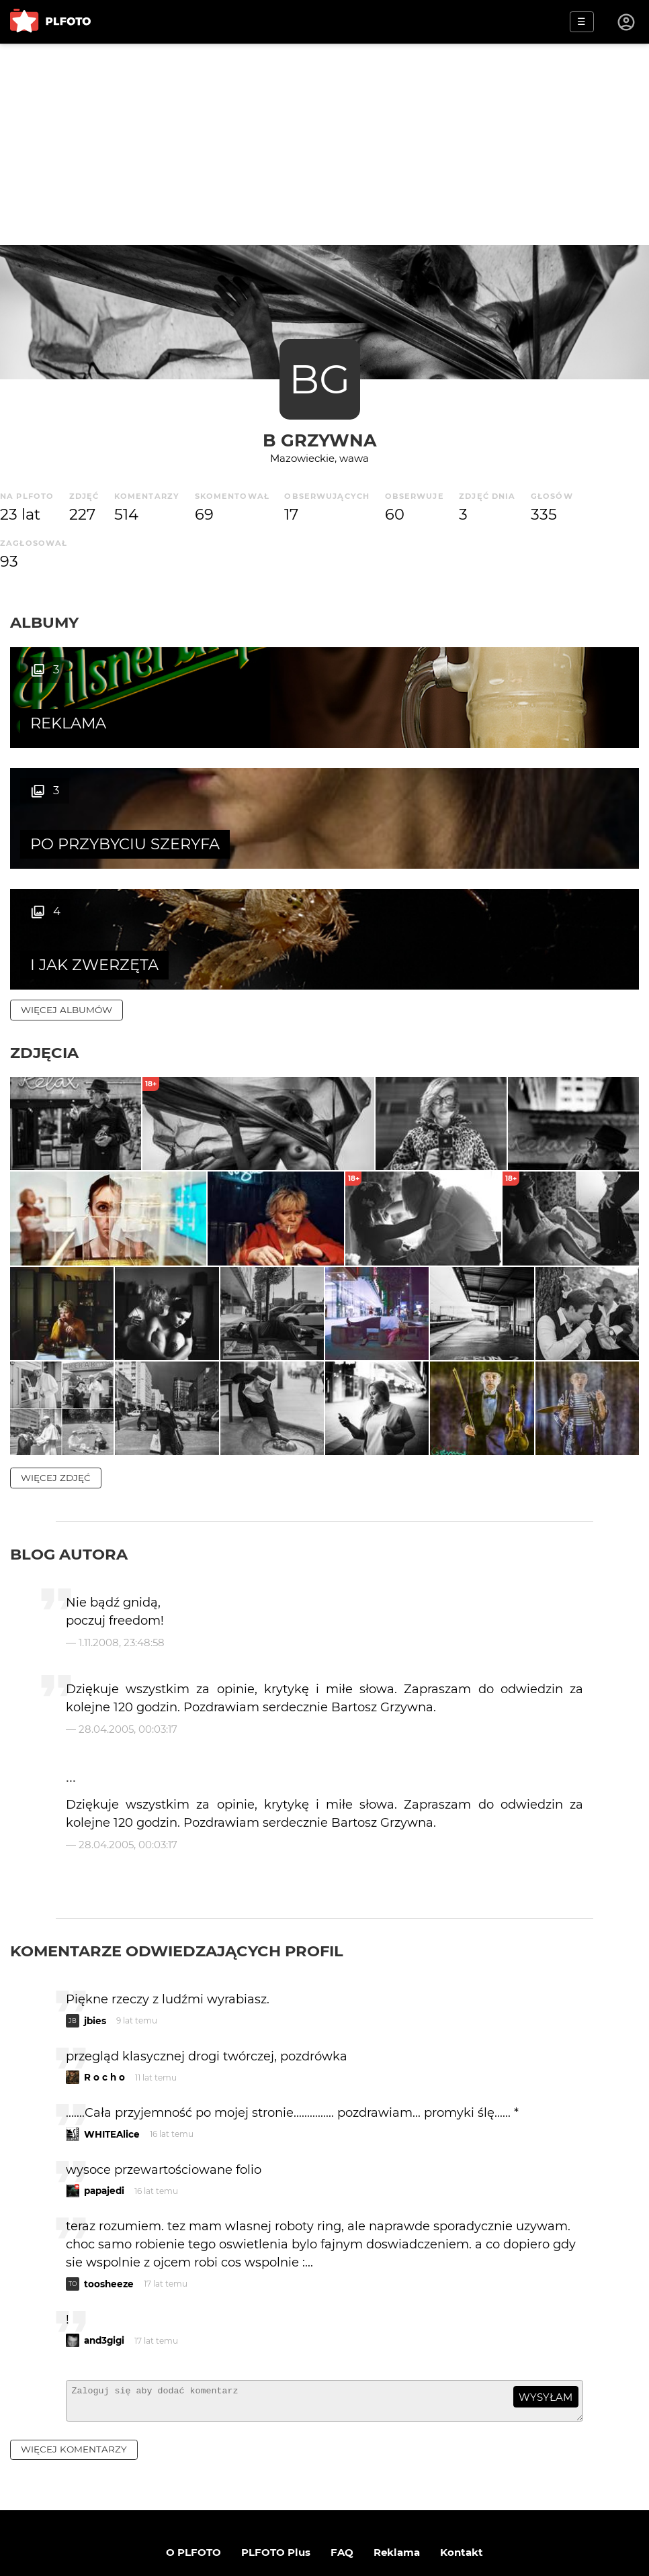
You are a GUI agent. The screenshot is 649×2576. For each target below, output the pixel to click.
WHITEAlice (112, 2042)
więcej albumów (66, 889)
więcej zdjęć (56, 1385)
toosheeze (109, 2192)
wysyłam (545, 2305)
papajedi (104, 2098)
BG (319, 378)
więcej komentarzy (74, 2363)
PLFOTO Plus (275, 2466)
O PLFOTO (193, 2466)
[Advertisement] (324, 144)
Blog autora (69, 1462)
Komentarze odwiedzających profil (176, 1859)
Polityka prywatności (363, 2509)
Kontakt (461, 2466)
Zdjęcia (44, 931)
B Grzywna (320, 440)
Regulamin (263, 2509)
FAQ (342, 2466)
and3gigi (104, 2248)
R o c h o (104, 1985)
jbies (95, 1928)
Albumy (44, 622)
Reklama (397, 2466)
